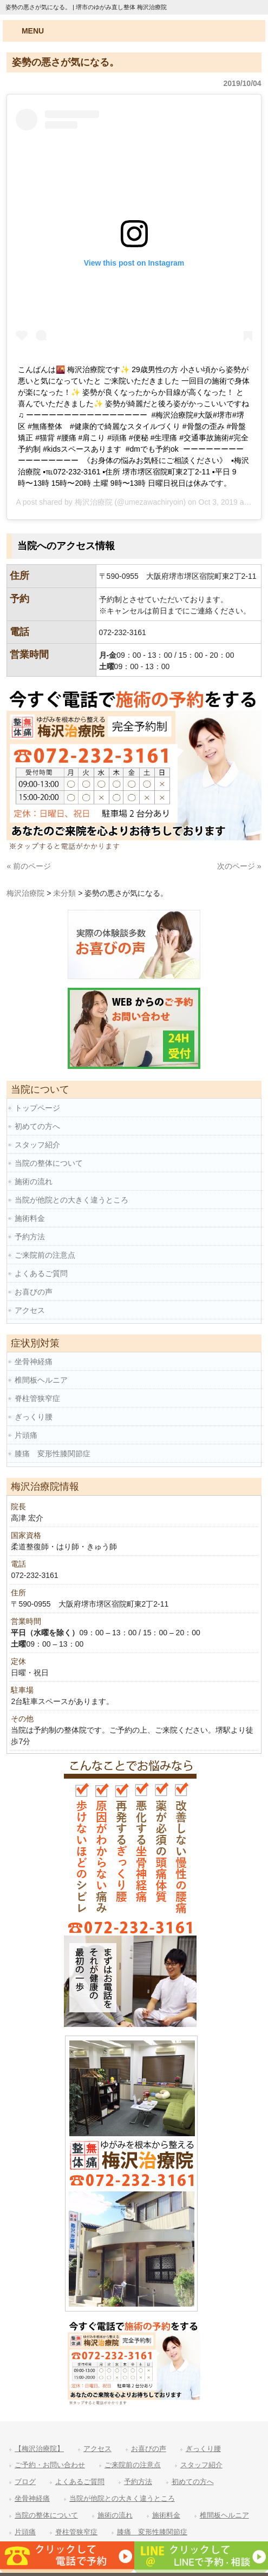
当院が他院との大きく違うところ (71, 1199)
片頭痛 (26, 1435)
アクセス (30, 1310)
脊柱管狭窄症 (37, 1398)
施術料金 (30, 1218)
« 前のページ (28, 866)
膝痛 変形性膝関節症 (52, 1453)
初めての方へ (37, 1126)
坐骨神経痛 (34, 1361)
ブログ (25, 2482)
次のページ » (239, 866)
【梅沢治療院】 (39, 2449)
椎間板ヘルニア (41, 1380)
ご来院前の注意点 (45, 1255)
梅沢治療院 (94, 502)
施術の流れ (34, 1181)
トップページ (37, 1108)
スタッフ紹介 (37, 1144)
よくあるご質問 (41, 1273)
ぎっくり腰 (34, 1416)
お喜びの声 (34, 1291)
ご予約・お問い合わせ (50, 2465)
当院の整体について (49, 1163)
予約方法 (30, 1236)
